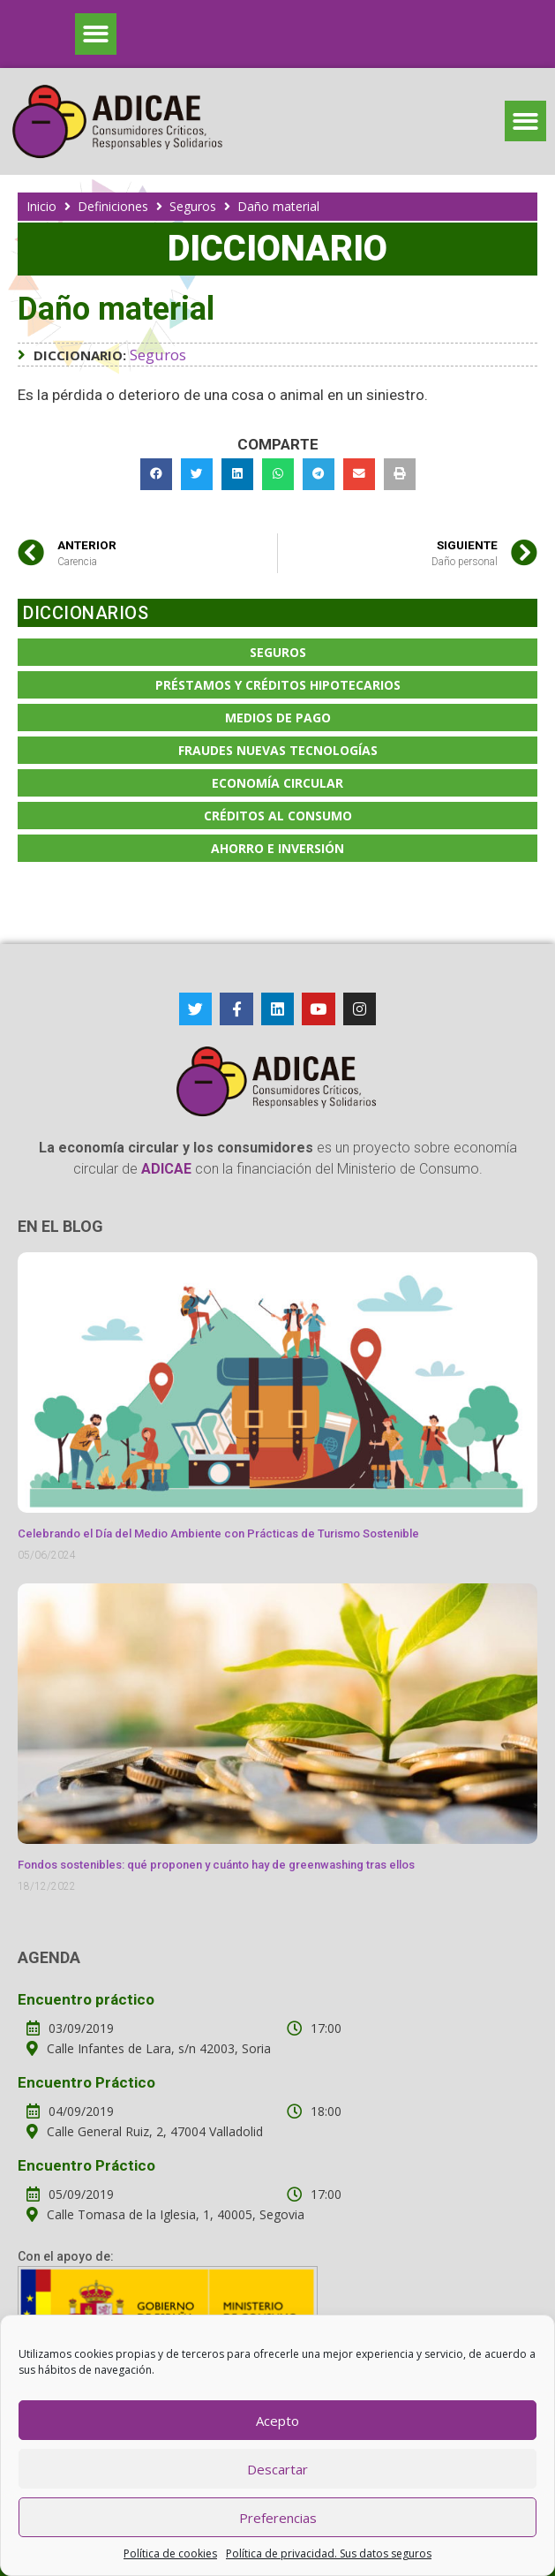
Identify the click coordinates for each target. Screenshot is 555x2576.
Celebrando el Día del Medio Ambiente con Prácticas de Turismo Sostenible (218, 1533)
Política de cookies (170, 2553)
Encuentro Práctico (86, 2082)
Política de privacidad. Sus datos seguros (328, 2553)
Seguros (192, 206)
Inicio (41, 206)
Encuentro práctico (86, 1999)
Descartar (277, 2469)
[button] (95, 34)
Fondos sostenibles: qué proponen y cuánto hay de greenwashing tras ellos (216, 1864)
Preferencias (278, 2518)
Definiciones (113, 206)
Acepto (277, 2420)
